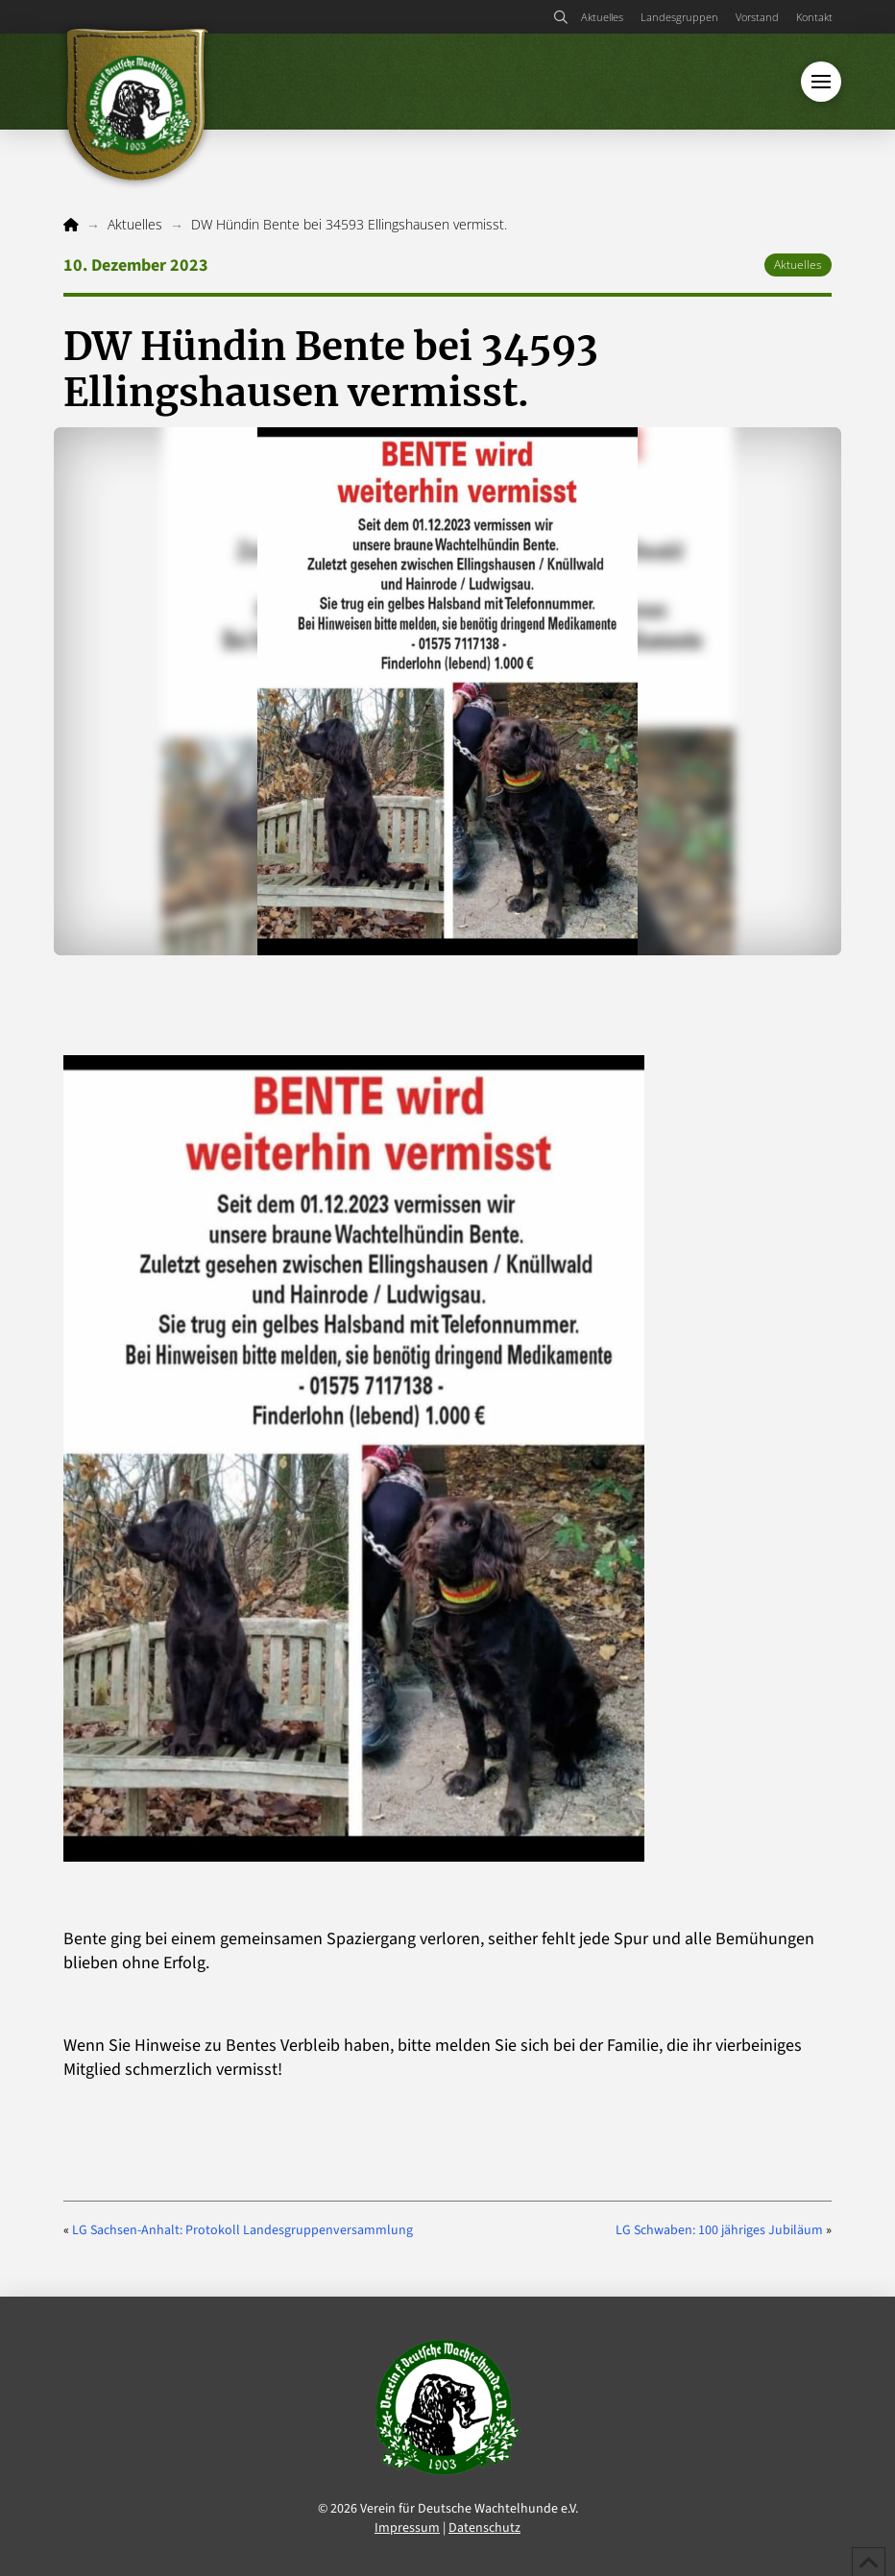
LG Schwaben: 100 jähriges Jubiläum (719, 2230)
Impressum (407, 2528)
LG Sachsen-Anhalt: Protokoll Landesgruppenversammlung (242, 2230)
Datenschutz (484, 2528)
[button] (560, 17)
